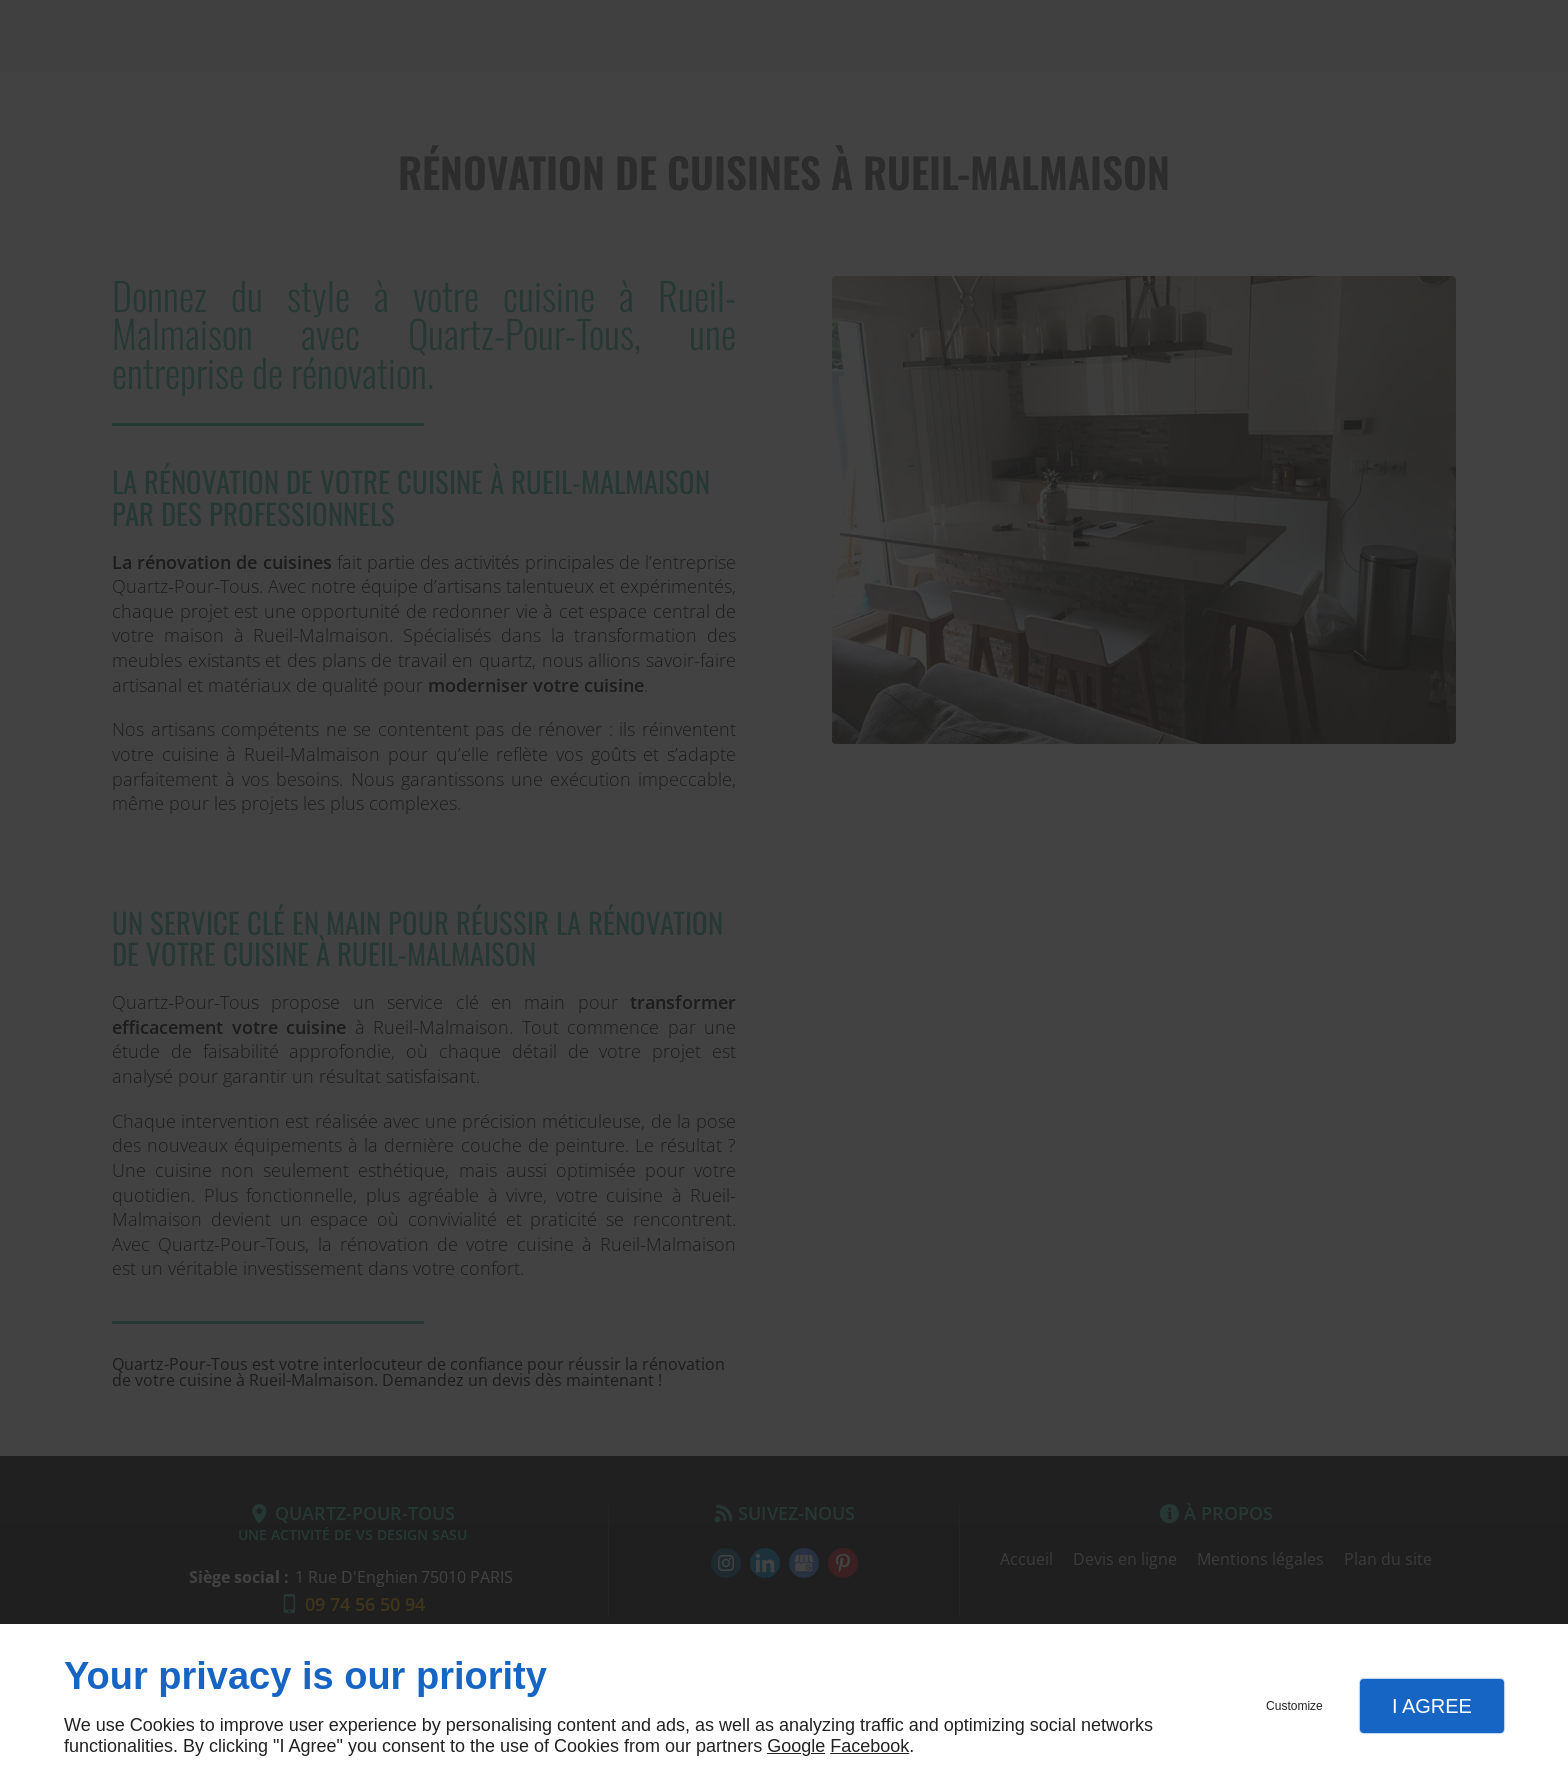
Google (796, 1746)
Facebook (869, 1746)
